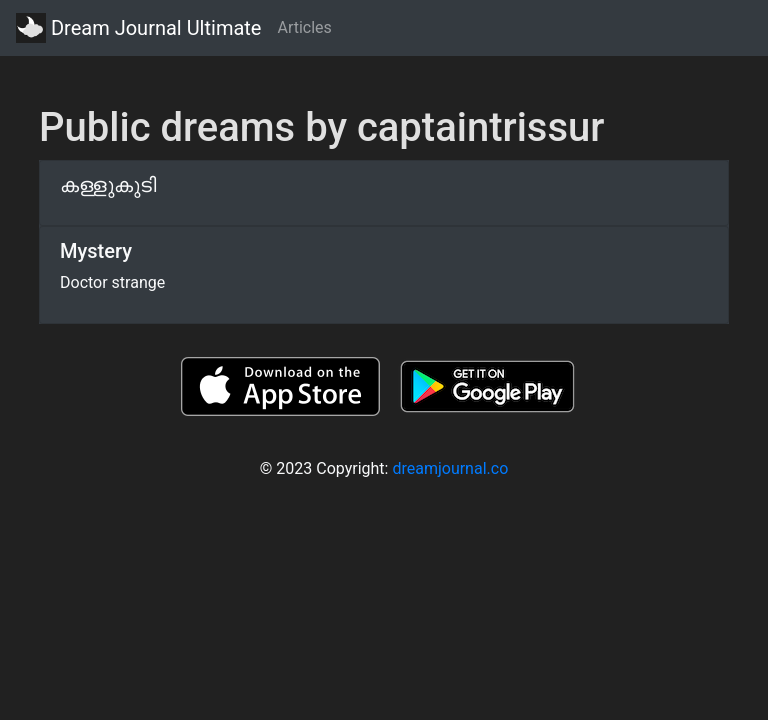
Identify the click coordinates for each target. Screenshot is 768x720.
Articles (304, 27)
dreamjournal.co (450, 468)
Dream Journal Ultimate (138, 28)
